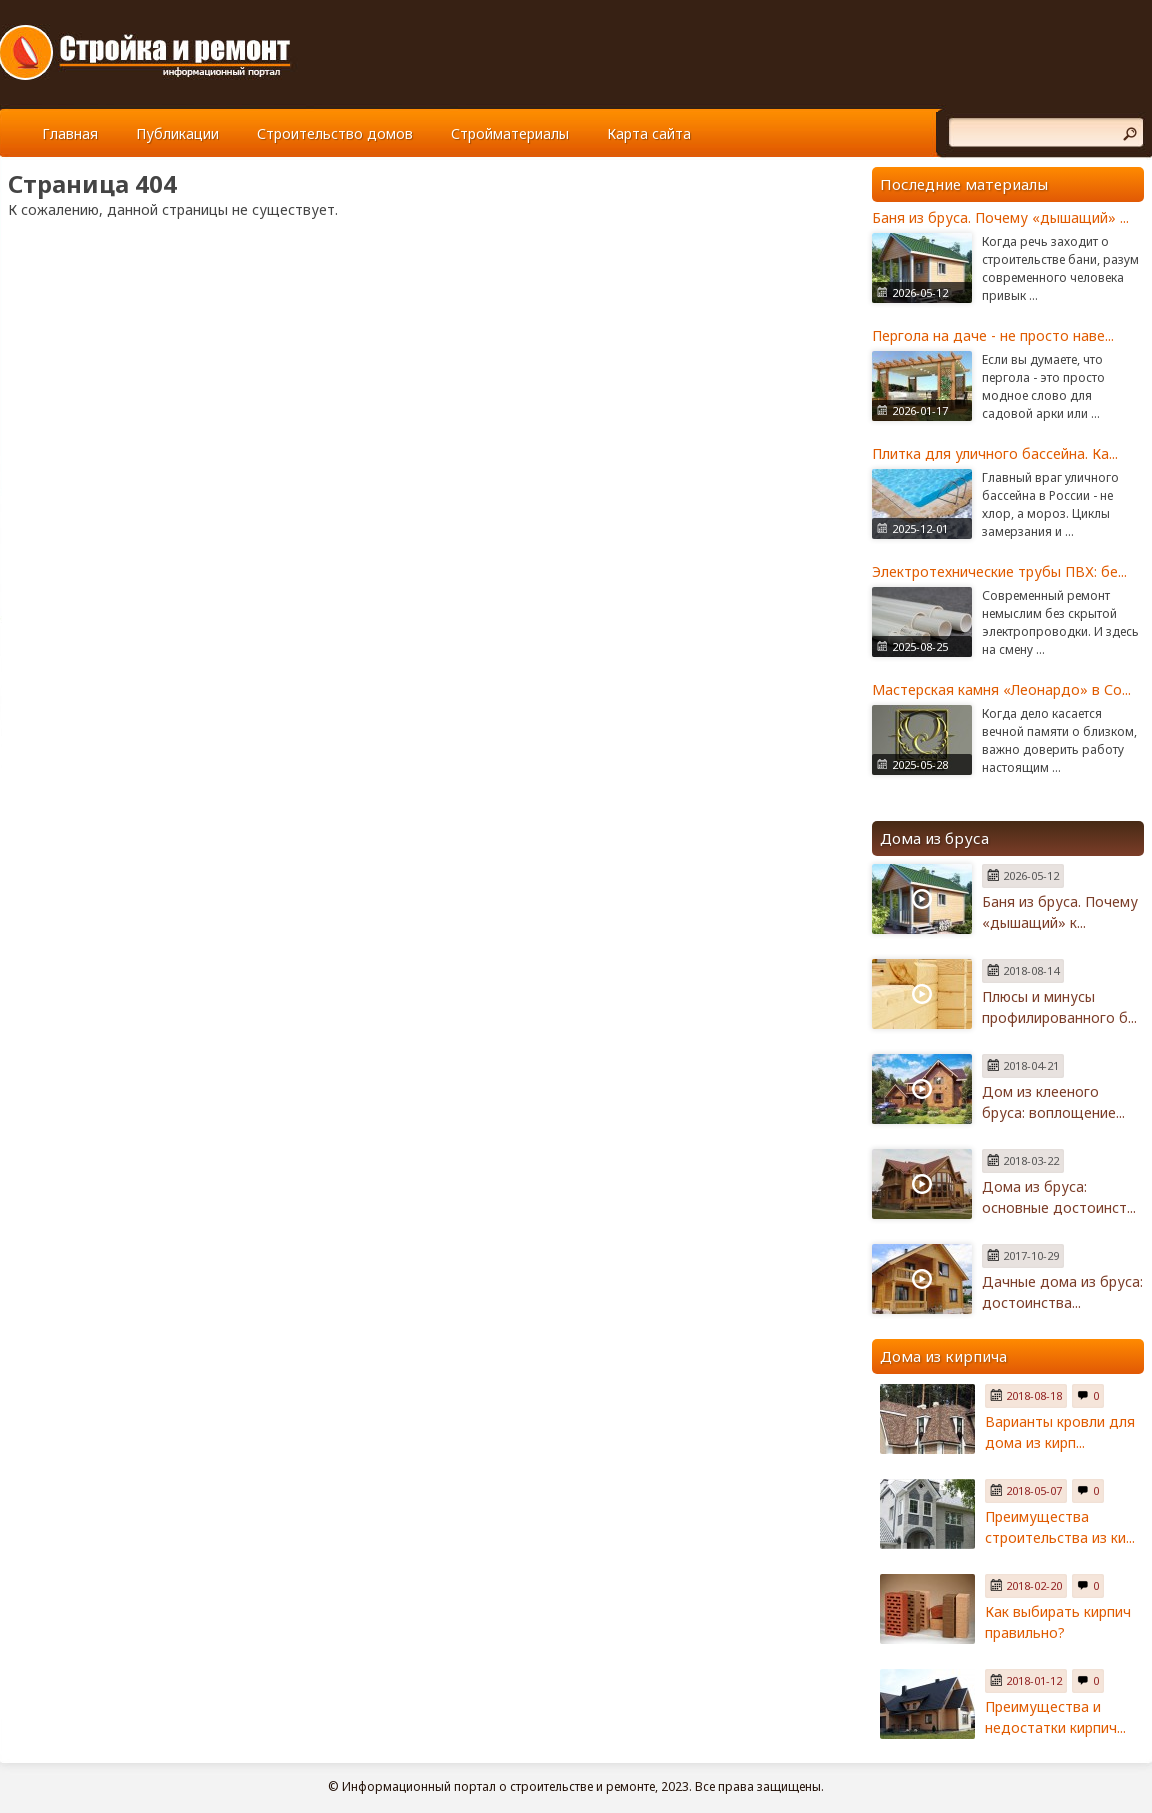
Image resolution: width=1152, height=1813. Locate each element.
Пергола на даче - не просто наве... (993, 335)
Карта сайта (649, 133)
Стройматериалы (510, 133)
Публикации (177, 133)
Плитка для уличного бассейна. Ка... (995, 453)
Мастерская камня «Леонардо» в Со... (1001, 689)
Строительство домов (335, 133)
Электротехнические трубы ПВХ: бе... (999, 571)
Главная (70, 133)
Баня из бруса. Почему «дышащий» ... (1000, 217)
